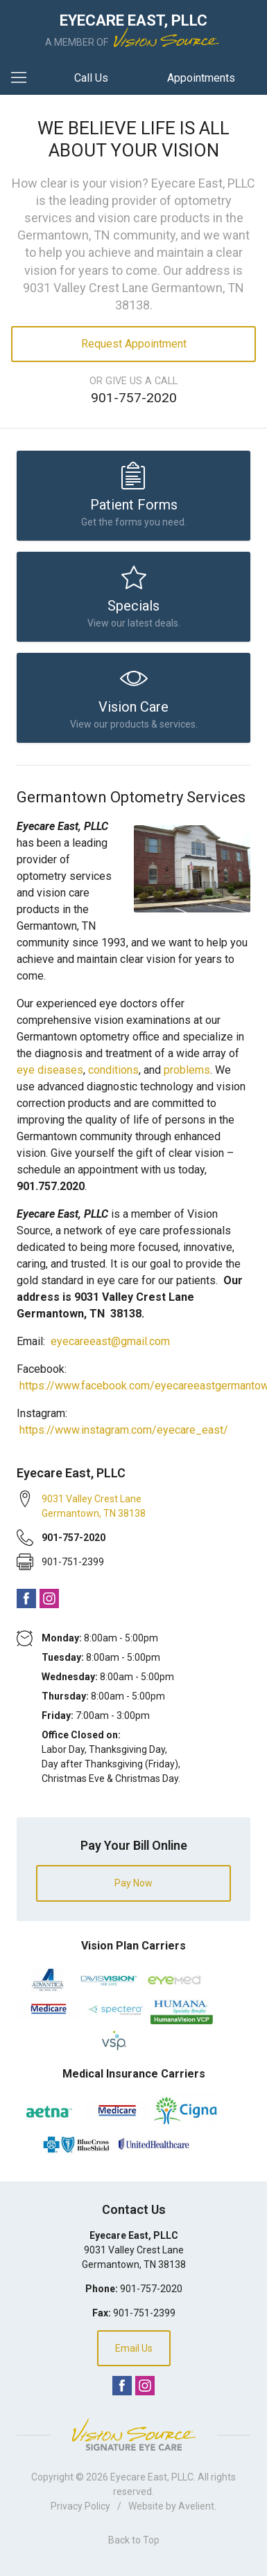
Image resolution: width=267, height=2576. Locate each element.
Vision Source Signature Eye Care (133, 2434)
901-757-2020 (134, 398)
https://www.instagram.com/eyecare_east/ (123, 1429)
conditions (113, 1070)
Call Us (91, 77)
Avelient (196, 2506)
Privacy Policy (80, 2506)
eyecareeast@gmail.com (110, 1341)
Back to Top (134, 2540)
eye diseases (50, 1070)
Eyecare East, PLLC (151, 2477)
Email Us (134, 2348)
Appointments (201, 77)
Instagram (49, 1598)
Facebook (26, 1598)
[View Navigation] (23, 78)
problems (187, 1070)
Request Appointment (134, 343)
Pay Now (133, 1883)
